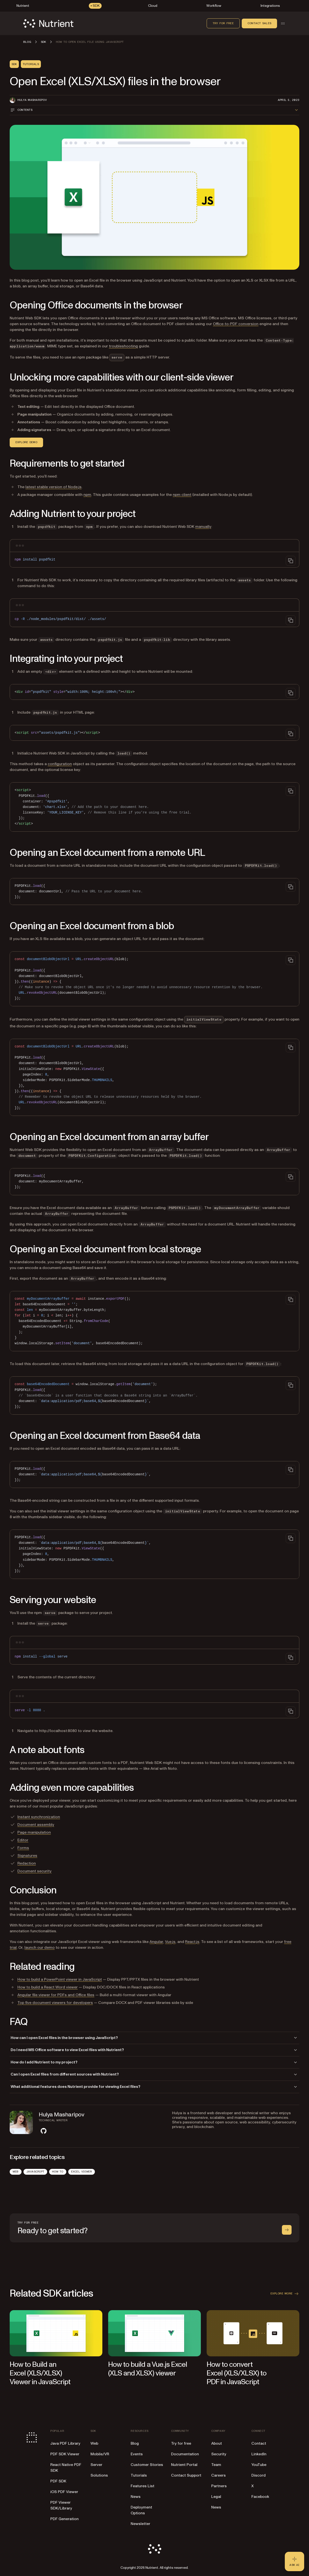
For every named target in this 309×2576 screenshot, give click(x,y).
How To (57, 2171)
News (136, 2496)
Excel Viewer (81, 2171)
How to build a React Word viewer (47, 1987)
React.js (192, 1941)
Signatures (27, 1855)
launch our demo (39, 1947)
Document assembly (35, 1824)
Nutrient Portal (184, 2464)
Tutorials (139, 2475)
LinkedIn (258, 2454)
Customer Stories (147, 2464)
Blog (135, 2443)
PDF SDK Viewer (64, 2454)
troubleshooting (123, 346)
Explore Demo (26, 442)
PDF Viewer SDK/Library (61, 2505)
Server (96, 2464)
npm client (182, 494)
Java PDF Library (65, 2443)
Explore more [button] (285, 2294)
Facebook (260, 2496)
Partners (219, 2486)
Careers (218, 2475)
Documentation (185, 2454)
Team (216, 2464)
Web (16, 2171)
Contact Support (186, 2475)
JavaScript (35, 2171)
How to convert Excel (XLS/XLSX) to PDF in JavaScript (236, 2373)
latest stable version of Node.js (53, 487)
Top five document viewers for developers (55, 2002)
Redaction (26, 1863)
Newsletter (140, 2523)
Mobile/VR (99, 2454)
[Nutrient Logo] (48, 23)
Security (218, 2454)
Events (137, 2454)
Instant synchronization (38, 1817)
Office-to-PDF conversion (235, 324)
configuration (60, 764)
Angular (156, 1941)
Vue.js (170, 1941)
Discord (258, 2475)
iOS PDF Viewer (64, 2491)
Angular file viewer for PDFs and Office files (55, 1995)
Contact (258, 2443)
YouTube (258, 2464)
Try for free (223, 23)
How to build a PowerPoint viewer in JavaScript (59, 1979)
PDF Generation (64, 2519)
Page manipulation (34, 1832)
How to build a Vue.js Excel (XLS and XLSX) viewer (147, 2368)
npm (87, 494)
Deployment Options (141, 2510)
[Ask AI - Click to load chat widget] (294, 2561)
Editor (22, 1840)
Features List (142, 2486)
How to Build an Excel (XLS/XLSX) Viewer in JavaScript (40, 2373)
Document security (34, 1871)
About (216, 2443)
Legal (216, 2496)
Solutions (99, 2475)
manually (203, 526)
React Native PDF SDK (65, 2467)
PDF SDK (58, 2481)
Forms (23, 1848)
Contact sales (259, 23)
